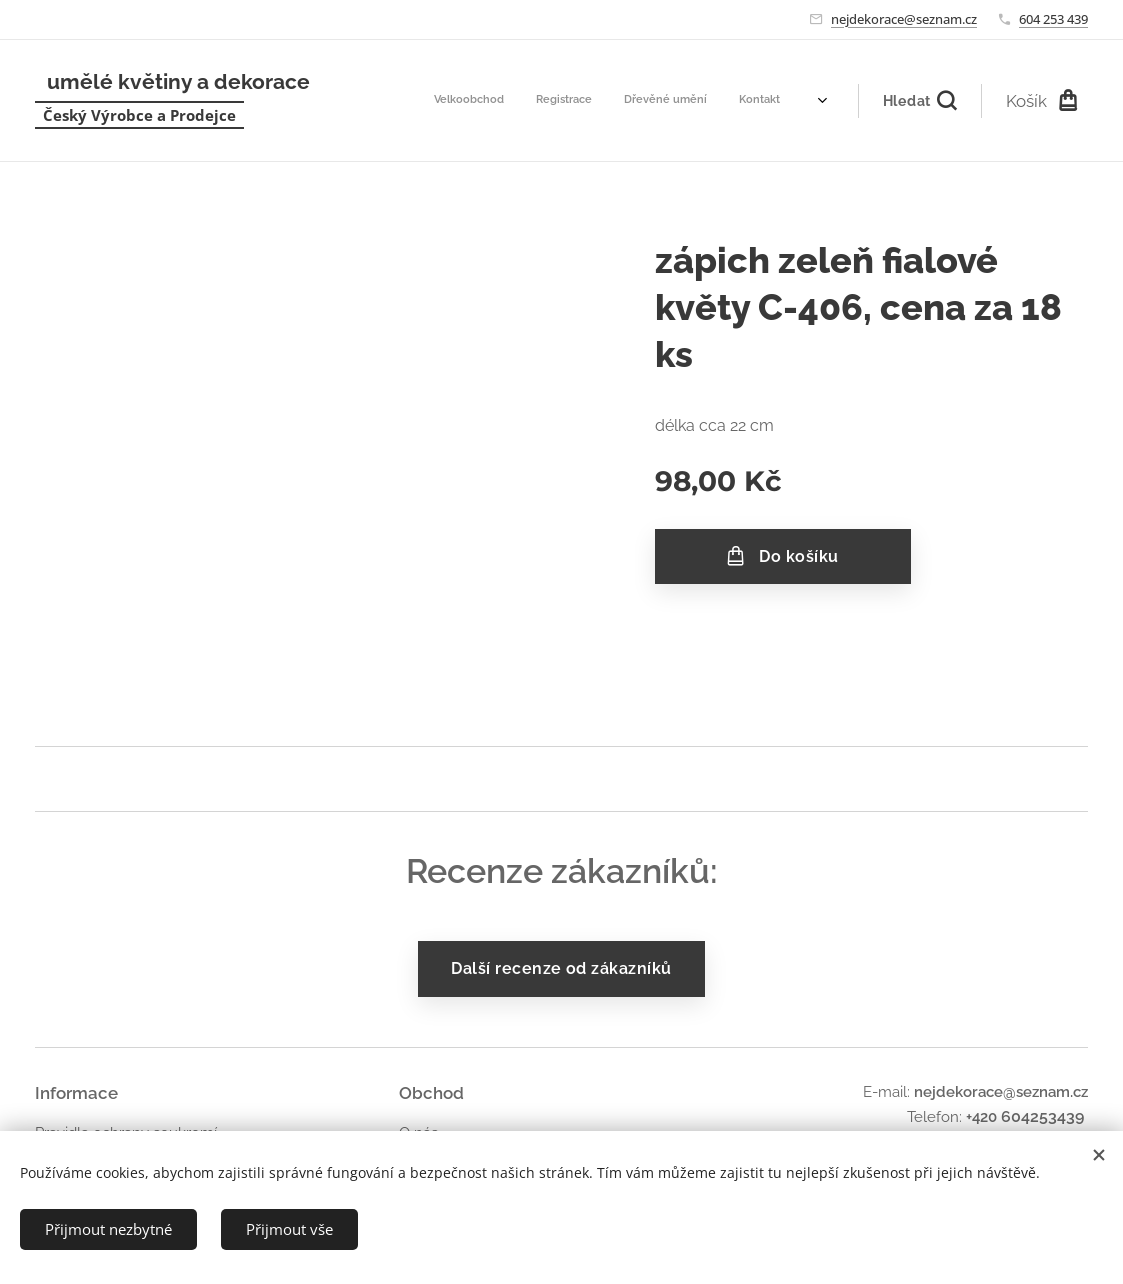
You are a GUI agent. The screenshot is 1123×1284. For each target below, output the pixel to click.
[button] (919, 101)
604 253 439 (1053, 19)
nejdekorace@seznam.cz (904, 19)
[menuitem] (603, 101)
